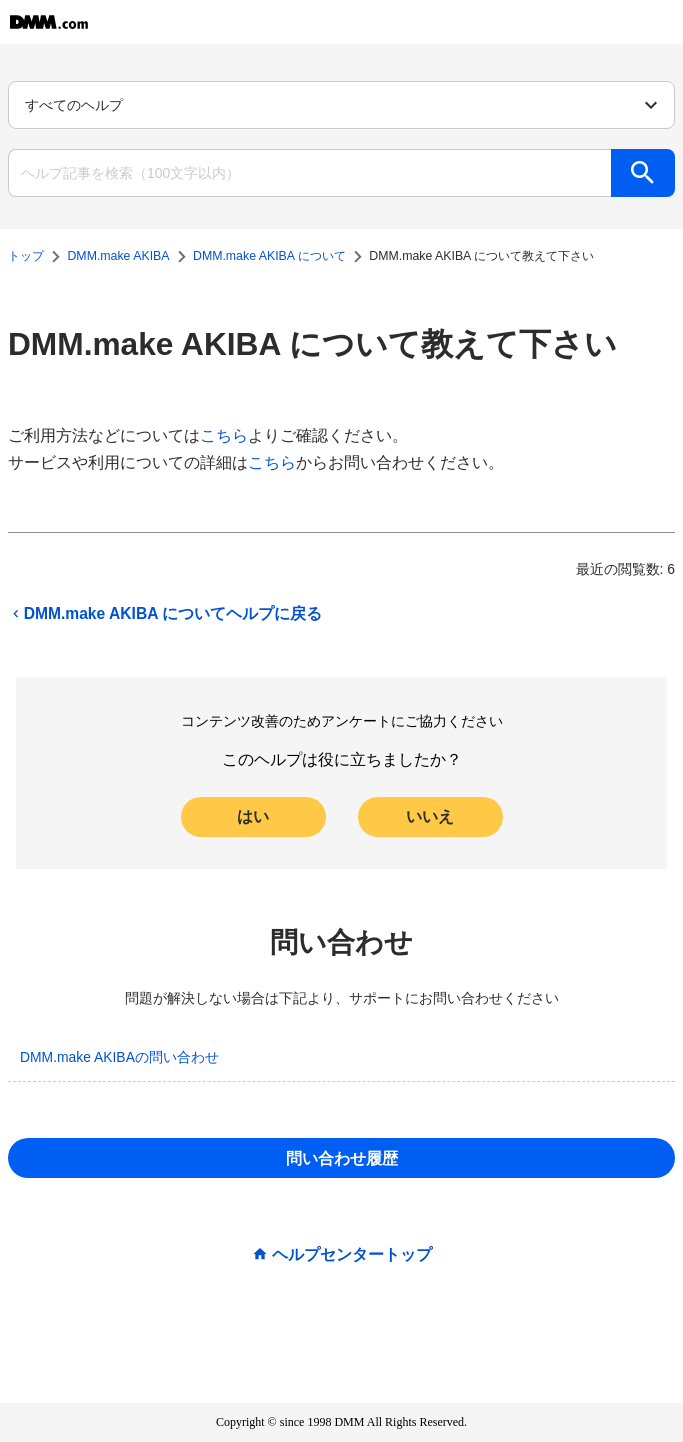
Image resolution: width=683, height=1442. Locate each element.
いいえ (430, 816)
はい (253, 816)
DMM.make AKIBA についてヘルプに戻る (165, 614)
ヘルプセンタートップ (352, 1255)
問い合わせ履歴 (342, 1158)
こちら (224, 435)
